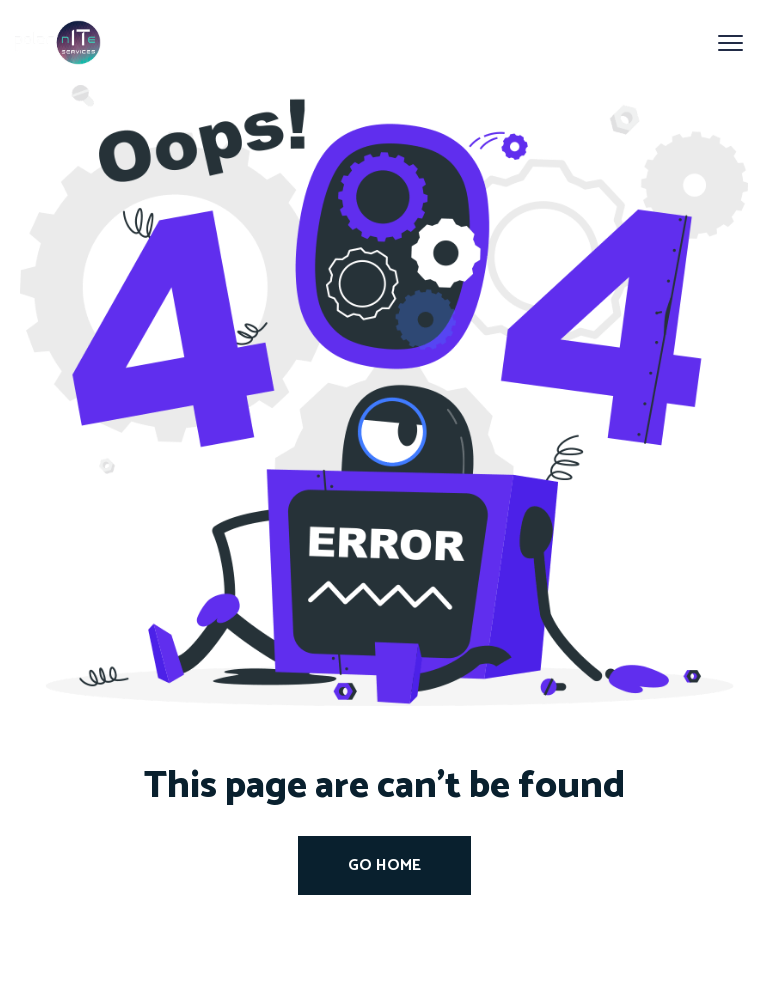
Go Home (384, 865)
